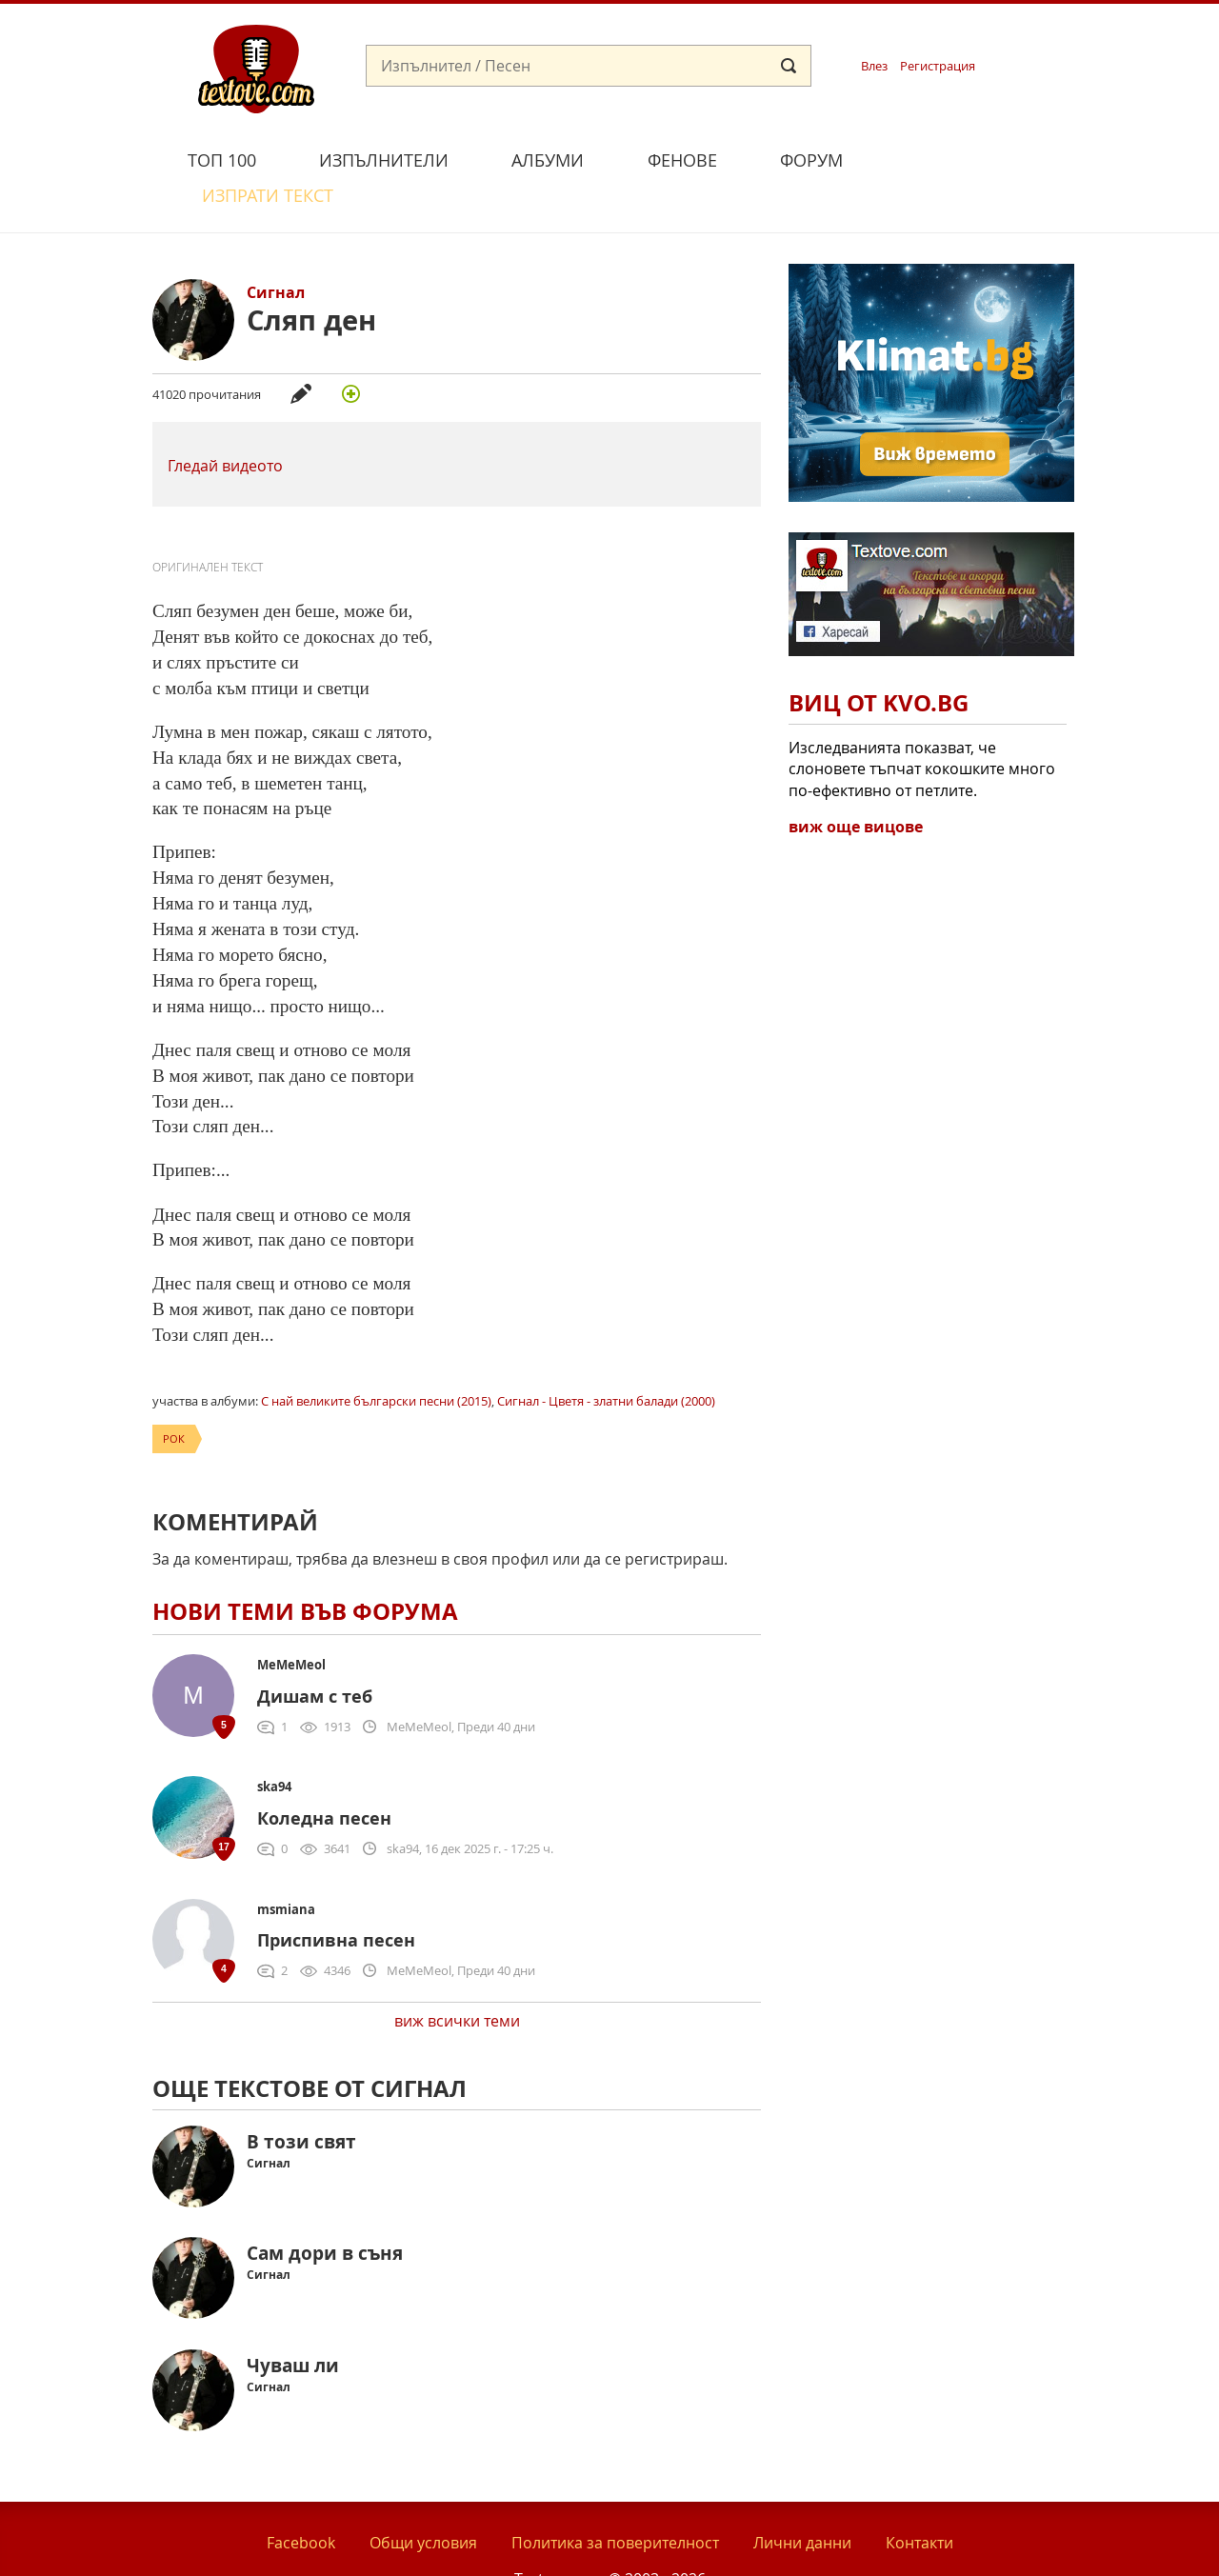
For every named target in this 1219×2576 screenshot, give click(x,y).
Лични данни (802, 2497)
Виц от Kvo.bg (879, 659)
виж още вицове (856, 781)
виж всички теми (457, 1976)
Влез (874, 66)
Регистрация (937, 66)
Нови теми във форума (305, 1567)
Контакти (919, 2497)
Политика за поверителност (615, 2497)
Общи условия (423, 2497)
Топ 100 (222, 160)
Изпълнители (384, 160)
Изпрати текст (964, 158)
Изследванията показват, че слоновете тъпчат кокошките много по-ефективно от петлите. (922, 724)
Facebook (301, 2497)
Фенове (682, 160)
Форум (811, 160)
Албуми (547, 160)
